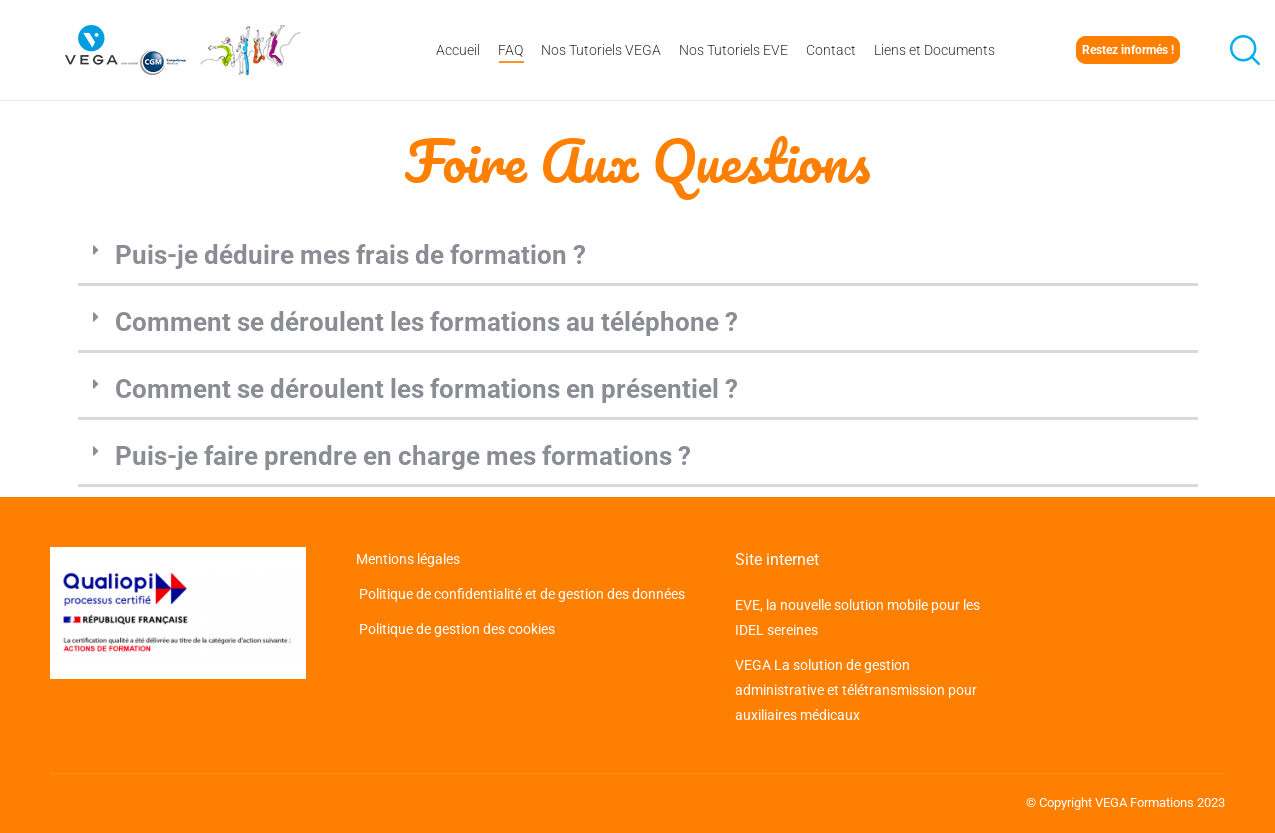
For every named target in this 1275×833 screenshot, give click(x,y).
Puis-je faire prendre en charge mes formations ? (403, 456)
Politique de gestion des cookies (455, 629)
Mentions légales (409, 559)
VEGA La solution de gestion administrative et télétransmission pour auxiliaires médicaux (856, 690)
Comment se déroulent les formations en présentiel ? (426, 389)
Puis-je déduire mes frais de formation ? (350, 255)
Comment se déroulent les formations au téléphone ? (426, 322)
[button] (638, 256)
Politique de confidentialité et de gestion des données (520, 594)
